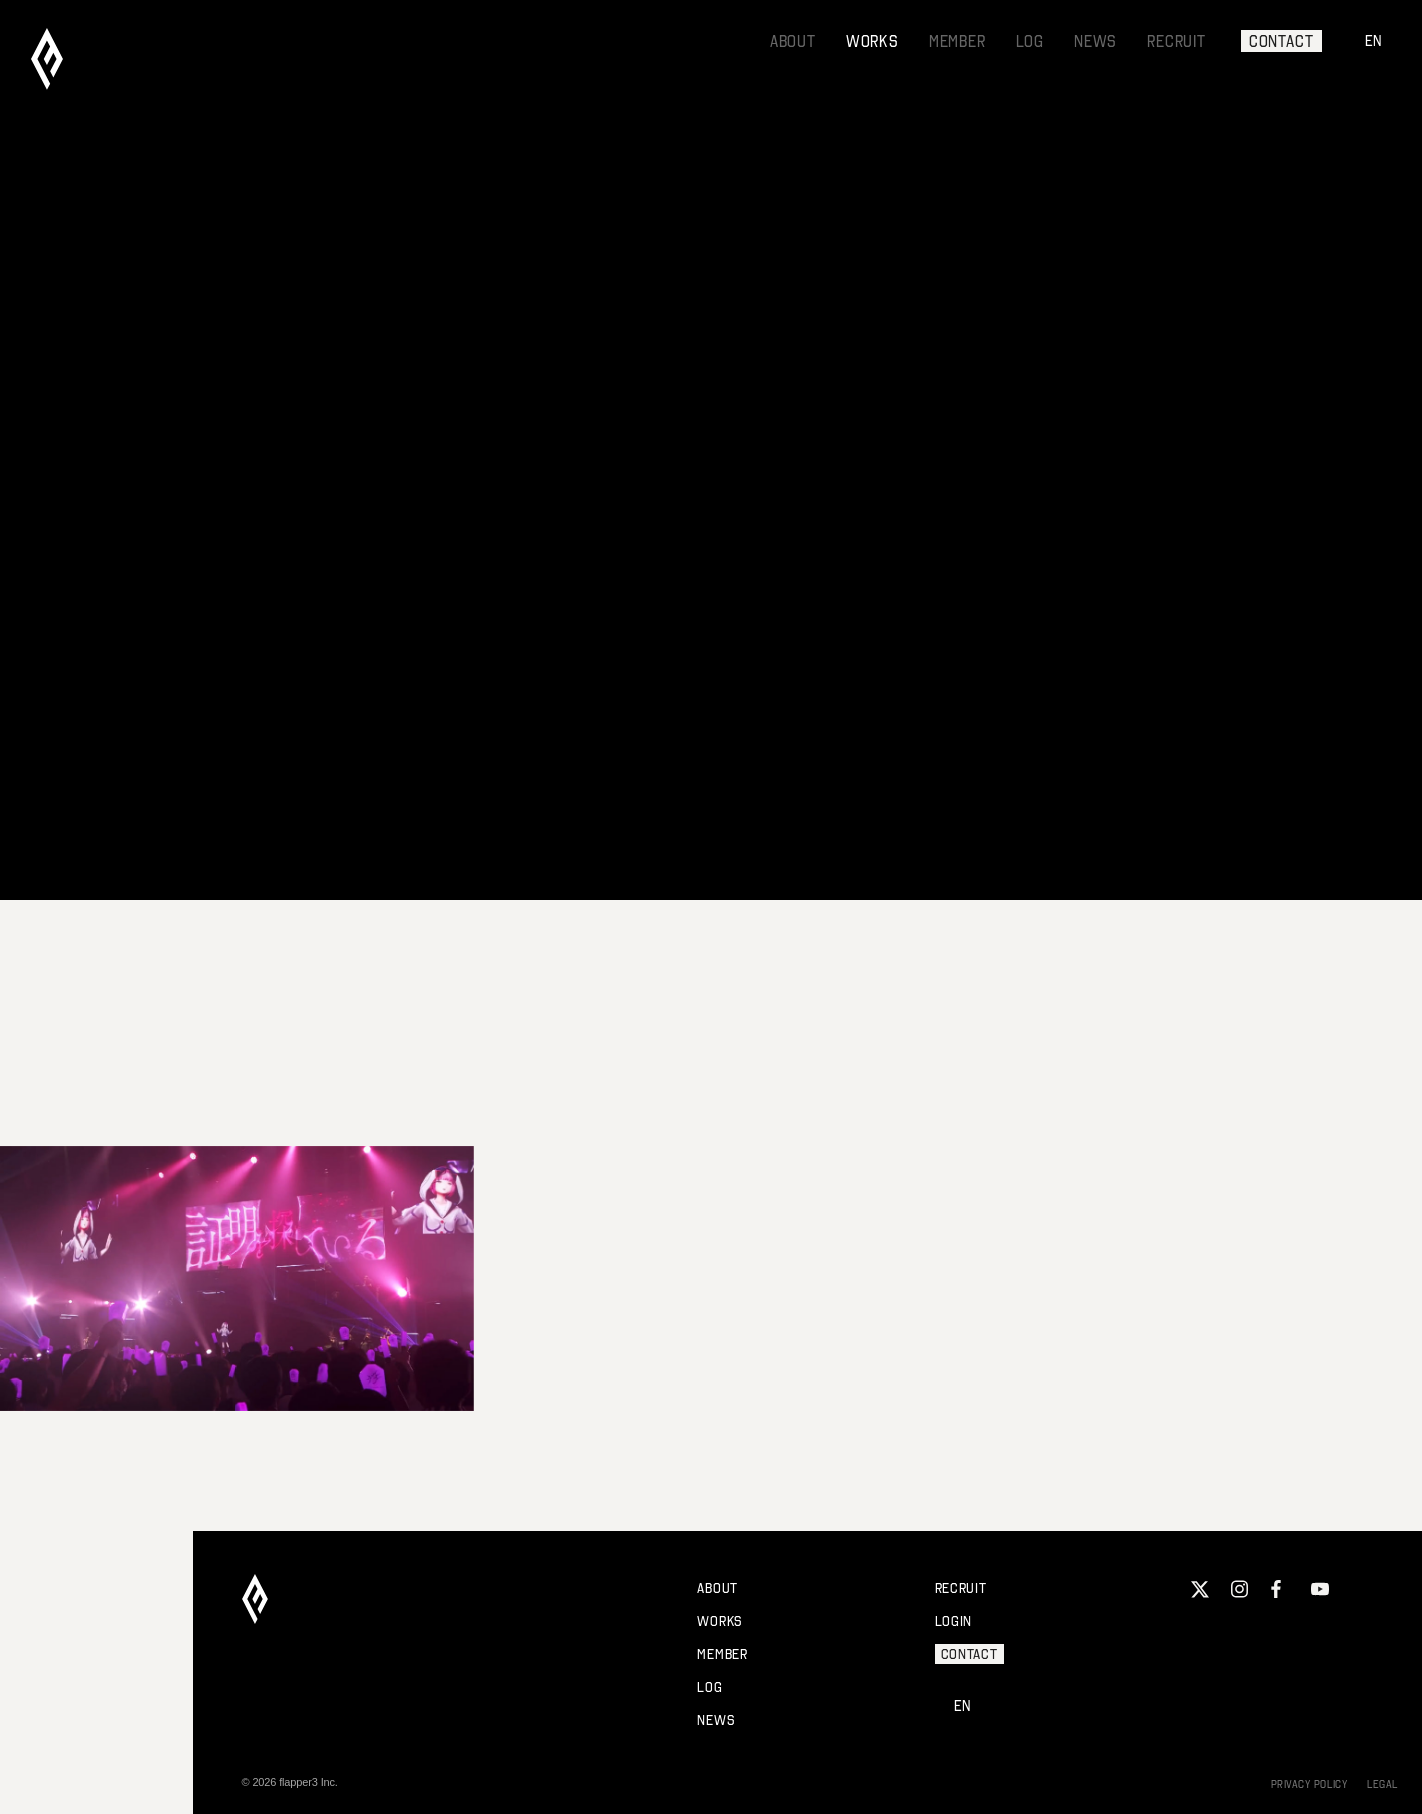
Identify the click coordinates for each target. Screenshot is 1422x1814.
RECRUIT (1176, 41)
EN (1374, 40)
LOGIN (954, 1621)
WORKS (872, 41)
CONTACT (1281, 41)
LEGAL (1382, 1784)
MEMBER (957, 41)
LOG (1030, 41)
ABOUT (793, 41)
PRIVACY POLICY (1309, 1784)
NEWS (1095, 41)
